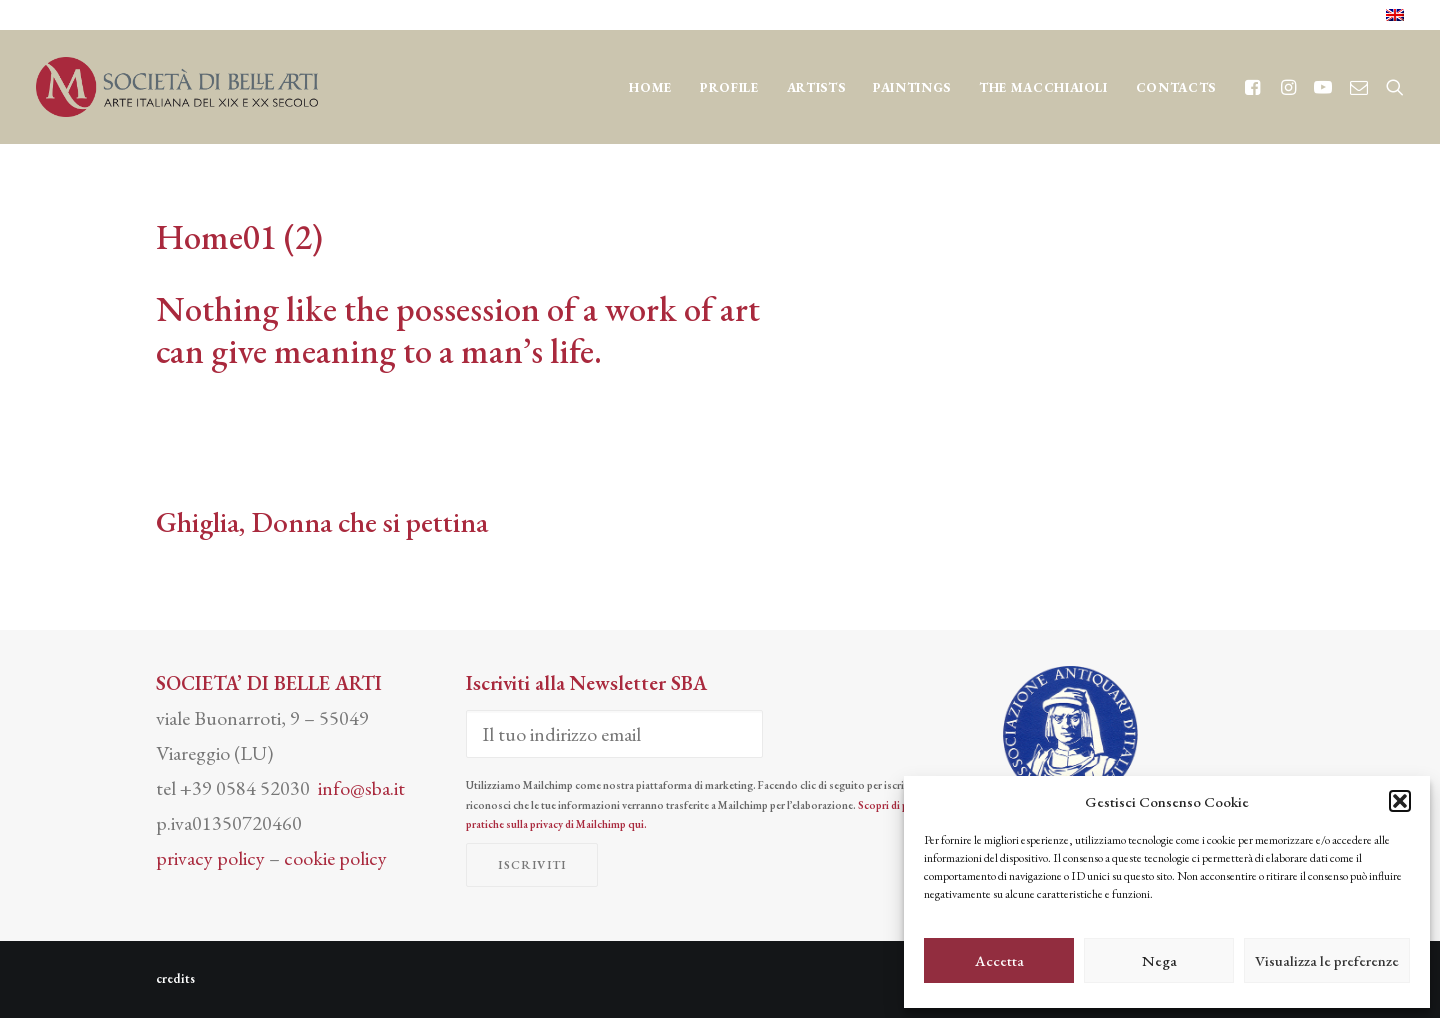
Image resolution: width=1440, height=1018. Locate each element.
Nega (1159, 960)
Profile (729, 87)
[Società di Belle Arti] (177, 87)
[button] (1400, 801)
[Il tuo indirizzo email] (614, 734)
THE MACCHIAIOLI (1043, 87)
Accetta (999, 960)
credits (175, 978)
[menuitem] (1395, 15)
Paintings (912, 87)
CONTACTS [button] (1176, 87)
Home (650, 87)
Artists (816, 87)
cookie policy (335, 858)
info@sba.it (361, 788)
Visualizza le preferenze (1327, 960)
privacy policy (210, 858)
